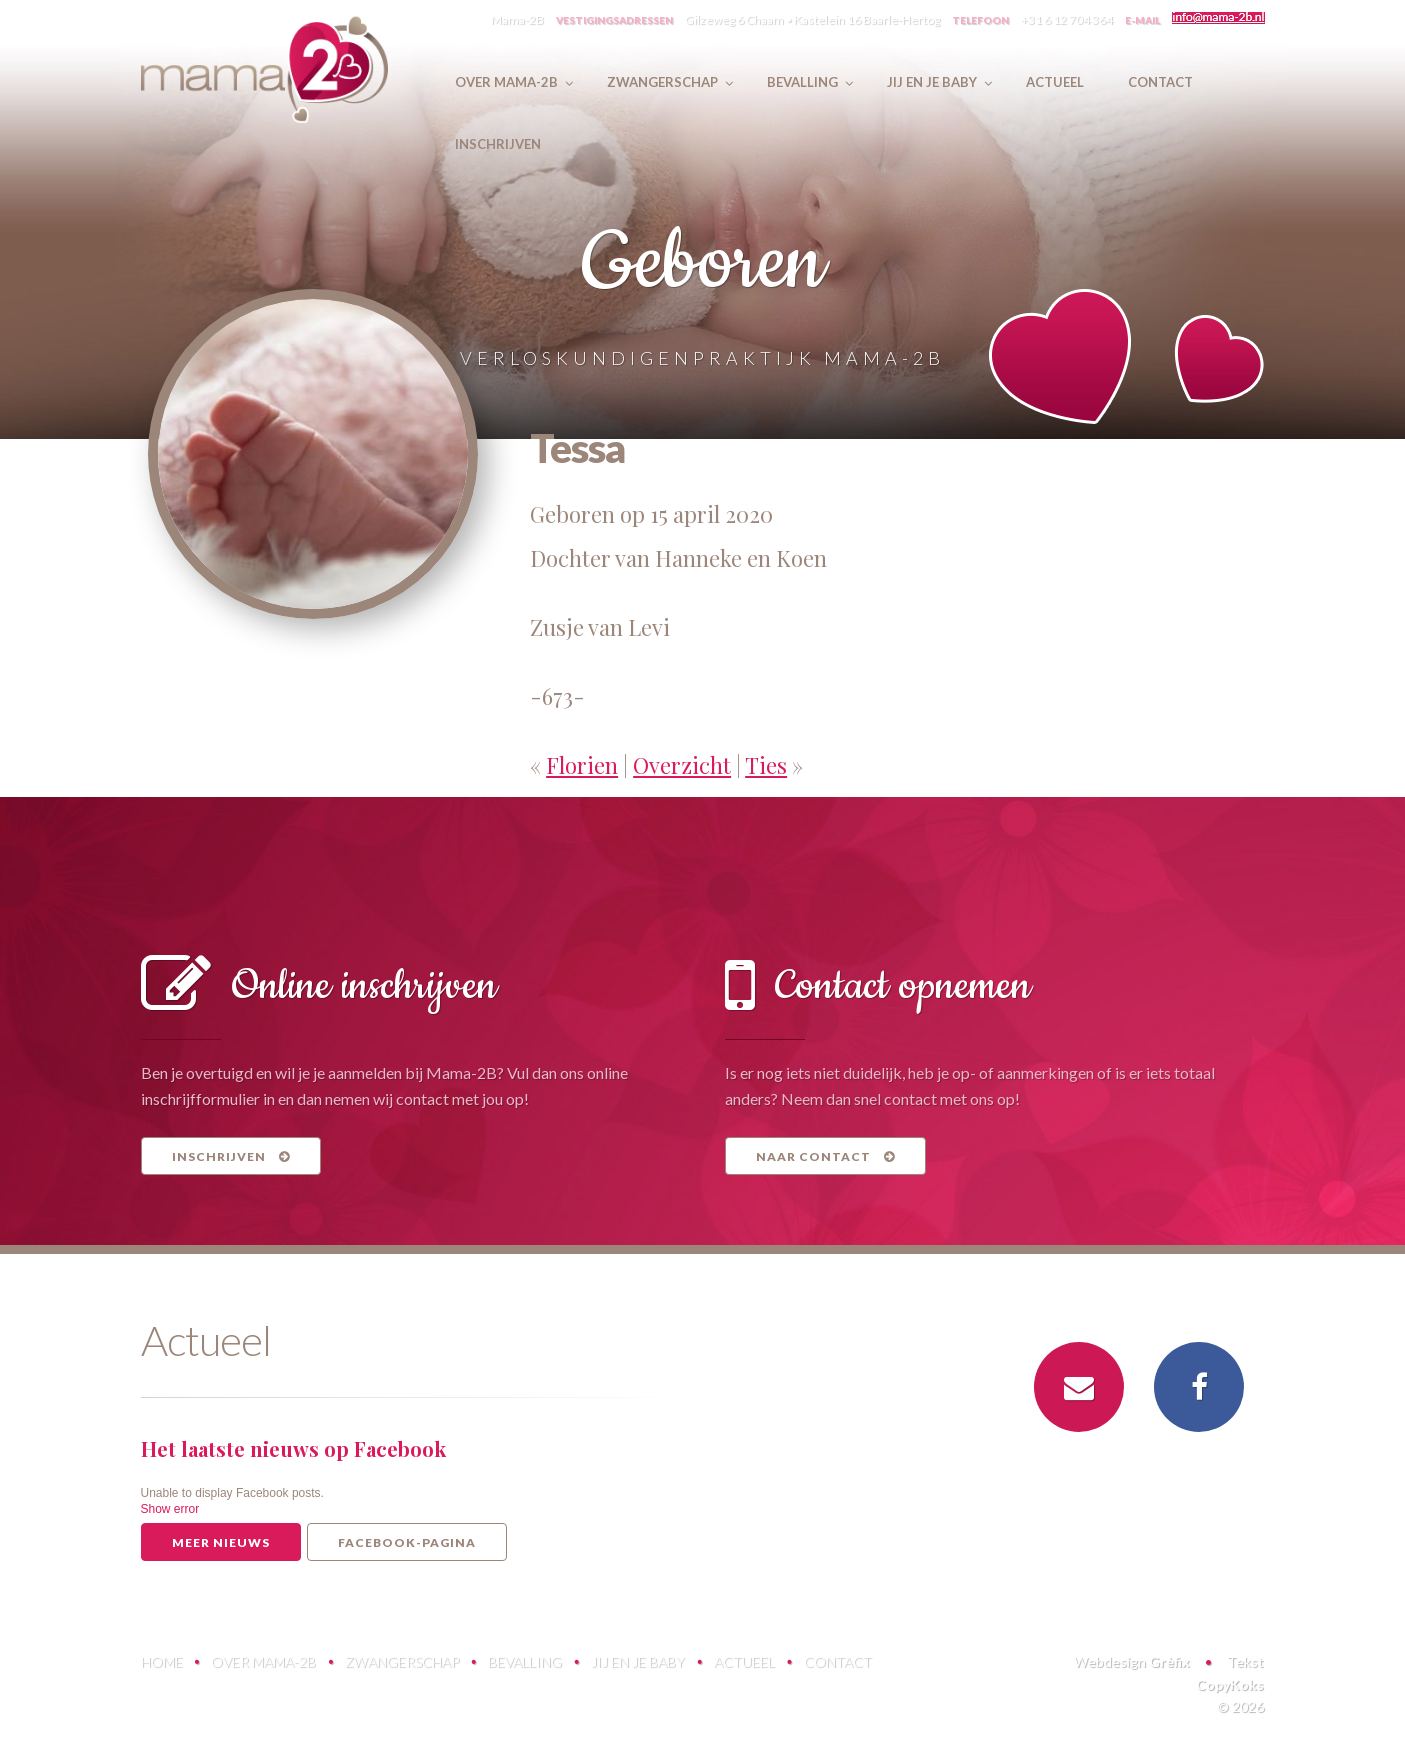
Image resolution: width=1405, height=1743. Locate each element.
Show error (170, 1509)
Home (162, 1661)
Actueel (744, 1661)
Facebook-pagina (407, 1542)
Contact (838, 1661)
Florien (582, 765)
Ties (766, 765)
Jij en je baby (638, 1661)
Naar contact (825, 1156)
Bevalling (525, 1661)
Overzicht (682, 765)
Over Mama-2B (263, 1661)
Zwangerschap (402, 1661)
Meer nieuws (221, 1542)
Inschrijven (231, 1156)
